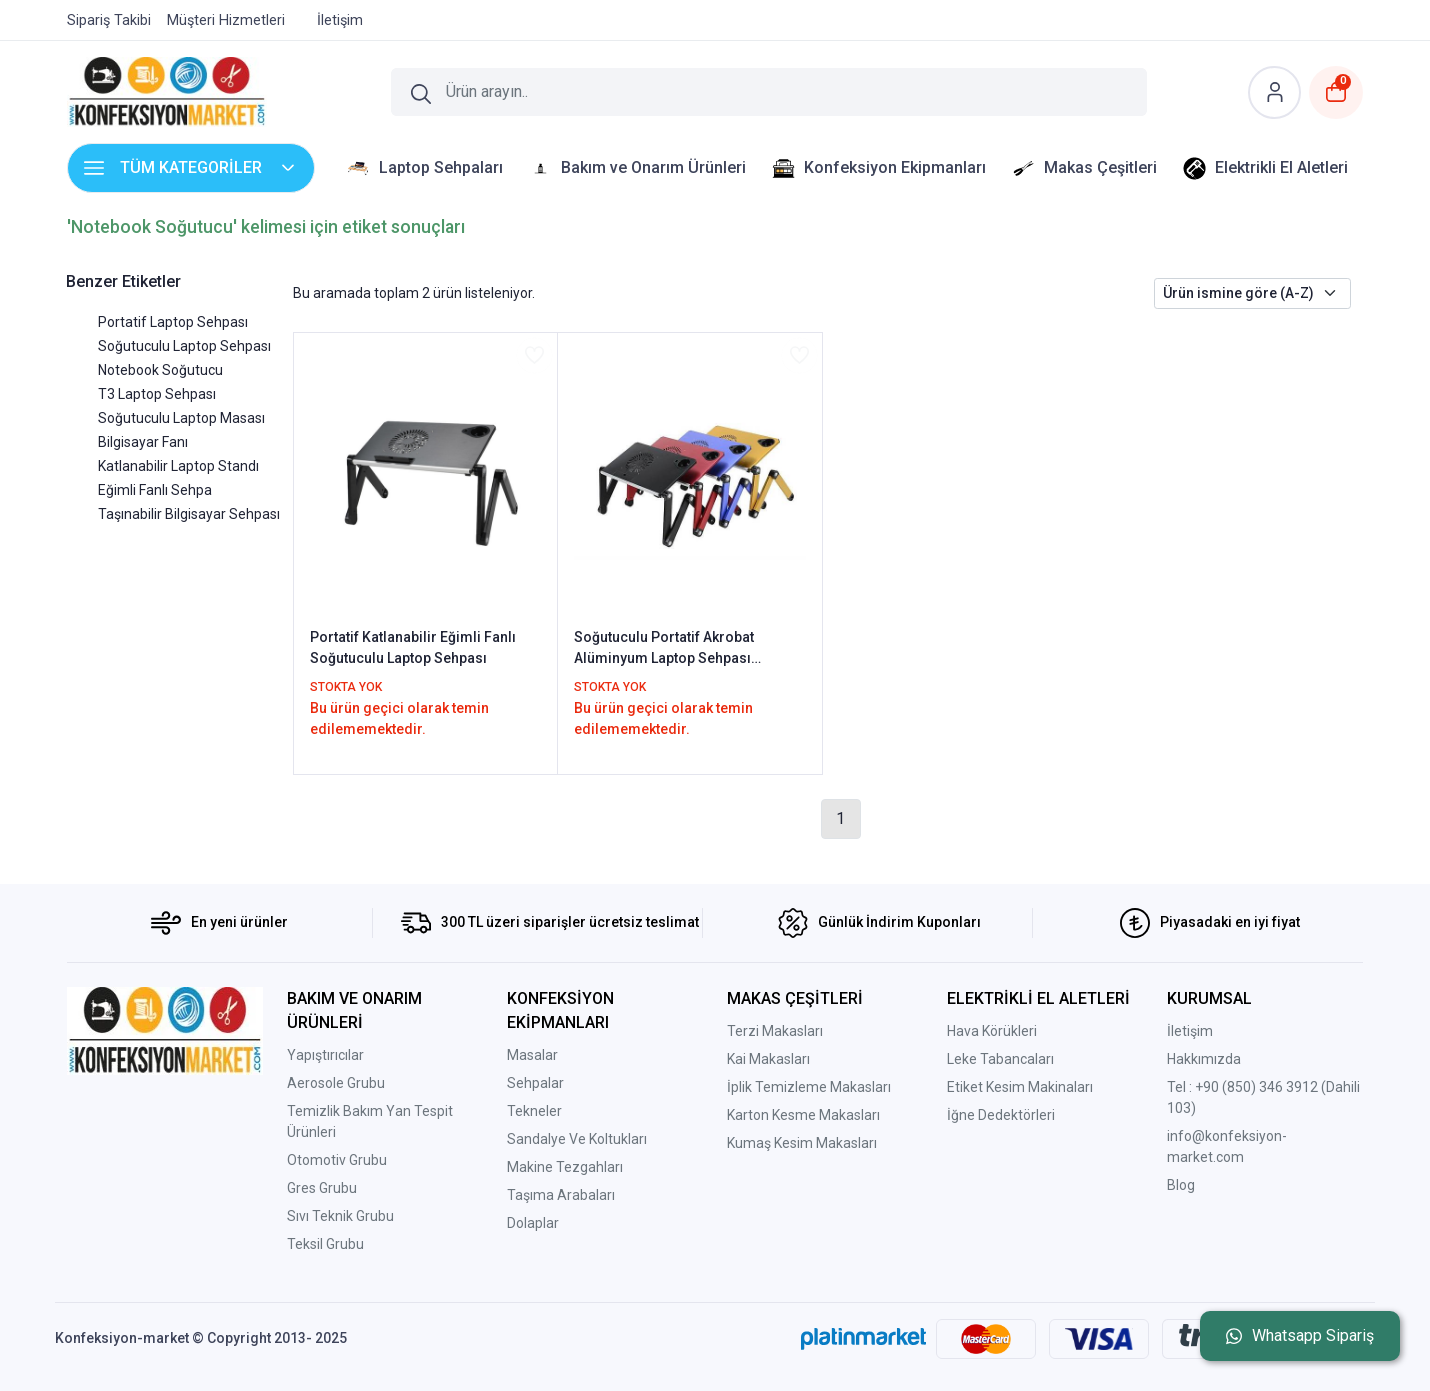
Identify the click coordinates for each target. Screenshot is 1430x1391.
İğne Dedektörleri (1001, 1115)
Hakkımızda (1204, 1059)
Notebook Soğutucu (160, 370)
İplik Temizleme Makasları (809, 1087)
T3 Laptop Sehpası (157, 394)
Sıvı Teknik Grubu (340, 1216)
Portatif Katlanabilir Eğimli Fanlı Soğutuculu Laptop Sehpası (413, 647)
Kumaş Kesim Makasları (802, 1143)
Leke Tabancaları (1000, 1059)
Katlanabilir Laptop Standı (178, 466)
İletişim (1190, 1031)
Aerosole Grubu (336, 1083)
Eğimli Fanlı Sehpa (155, 490)
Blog (1181, 1185)
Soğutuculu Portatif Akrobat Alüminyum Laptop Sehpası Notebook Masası (664, 649)
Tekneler (534, 1111)
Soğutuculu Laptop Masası (181, 418)
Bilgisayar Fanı (143, 442)
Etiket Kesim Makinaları (1020, 1087)
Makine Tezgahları (565, 1167)
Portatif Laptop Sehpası (173, 322)
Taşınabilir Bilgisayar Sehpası (189, 514)
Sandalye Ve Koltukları (577, 1139)
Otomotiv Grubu (337, 1160)
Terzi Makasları (775, 1031)
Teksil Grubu (325, 1244)
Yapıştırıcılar (325, 1055)
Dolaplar (533, 1223)
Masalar (532, 1055)
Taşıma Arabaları (561, 1195)
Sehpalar (535, 1083)
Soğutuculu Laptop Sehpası (184, 346)
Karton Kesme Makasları (803, 1115)
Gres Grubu (322, 1188)
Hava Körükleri (992, 1031)
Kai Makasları (768, 1059)
